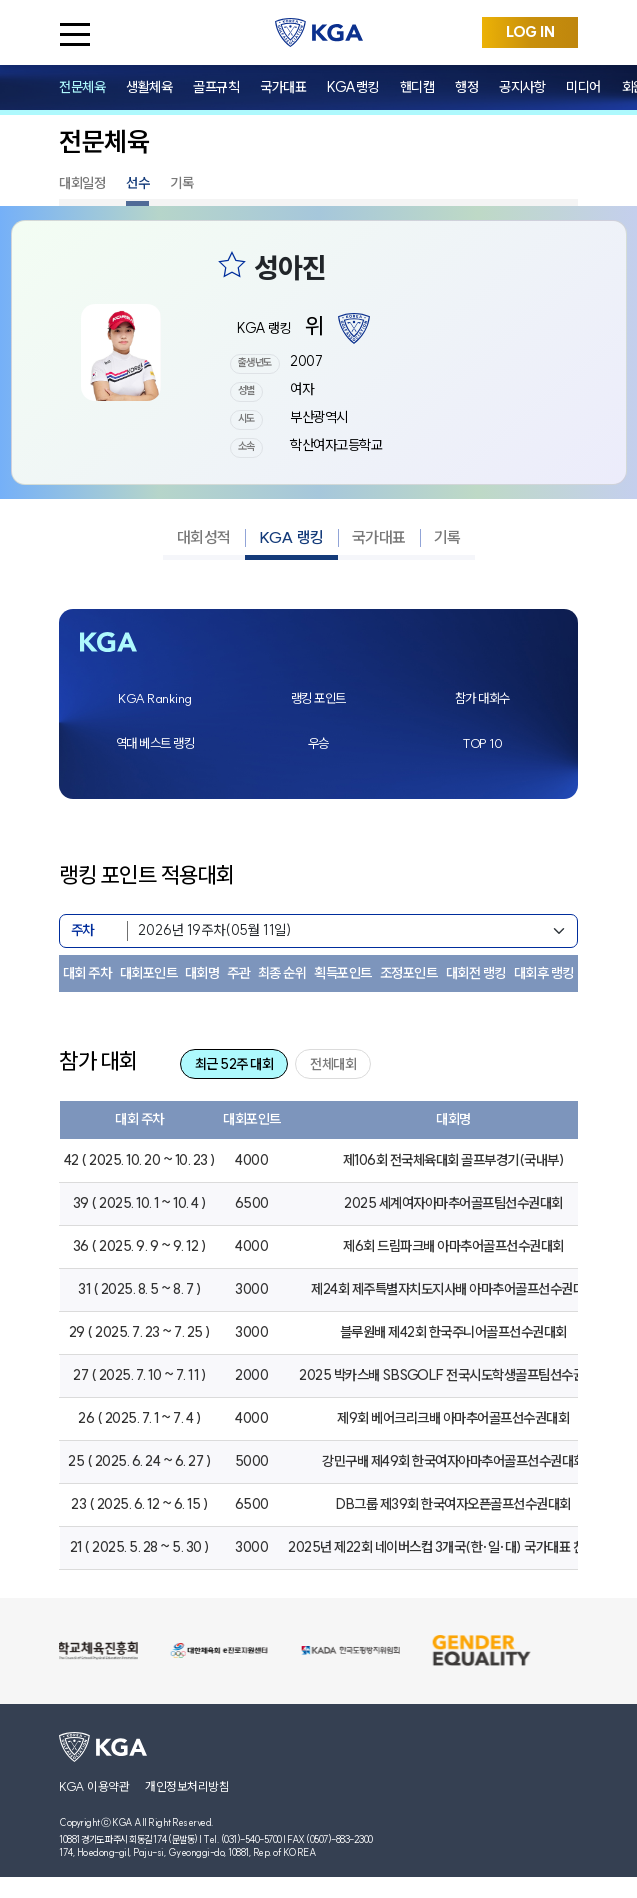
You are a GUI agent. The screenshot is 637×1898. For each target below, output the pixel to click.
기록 (181, 183)
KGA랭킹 (353, 87)
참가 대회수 (482, 698)
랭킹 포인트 (318, 698)
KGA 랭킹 (291, 537)
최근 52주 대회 (234, 1064)
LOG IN (530, 32)
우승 (318, 743)
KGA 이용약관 (94, 1786)
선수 (137, 183)
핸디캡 (417, 87)
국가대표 (283, 87)
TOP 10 (482, 743)
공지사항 (522, 87)
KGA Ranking (155, 698)
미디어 (583, 87)
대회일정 (82, 183)
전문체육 (82, 87)
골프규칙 (216, 87)
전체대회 (333, 1064)
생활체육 (149, 87)
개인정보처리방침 (187, 1786)
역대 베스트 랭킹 (155, 743)
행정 (466, 87)
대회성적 (204, 537)
